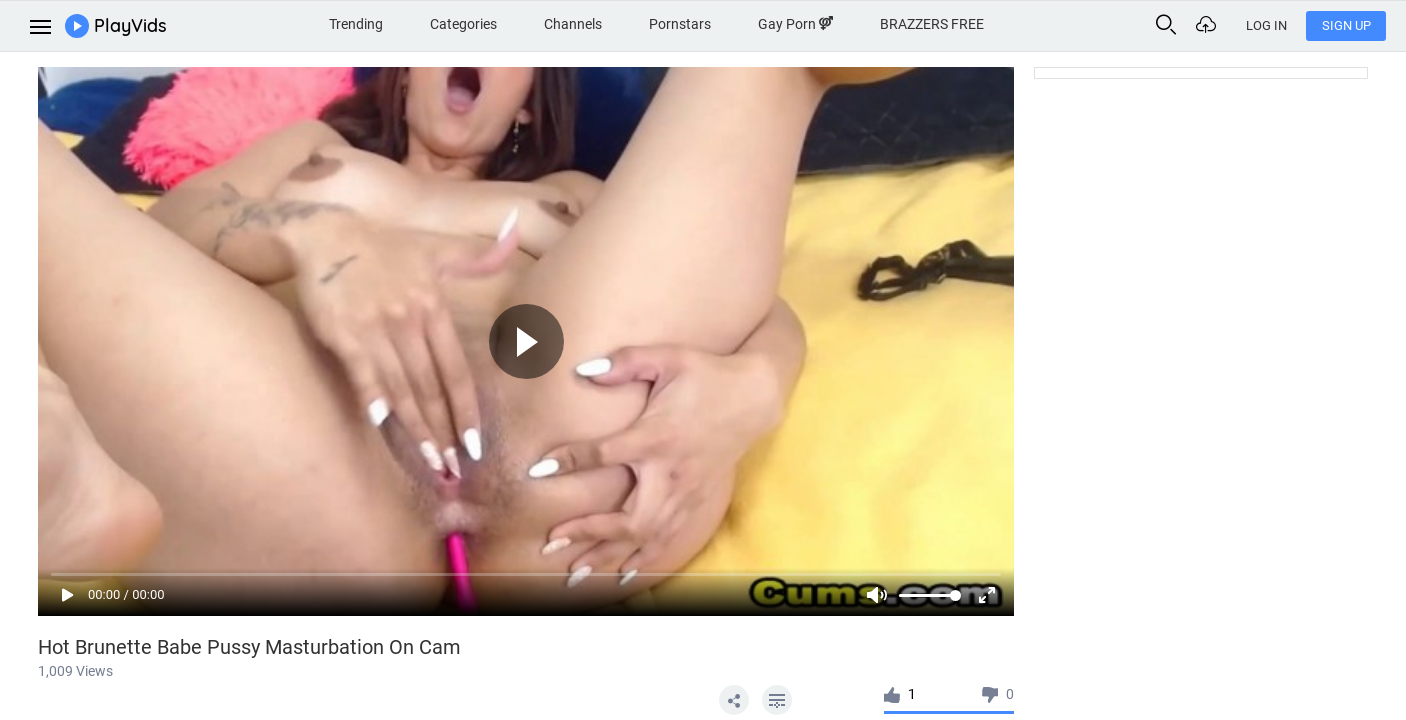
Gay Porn (795, 24)
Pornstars (680, 24)
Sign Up (1346, 25)
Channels (573, 24)
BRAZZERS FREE (932, 24)
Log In (1266, 25)
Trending (356, 24)
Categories (463, 24)
